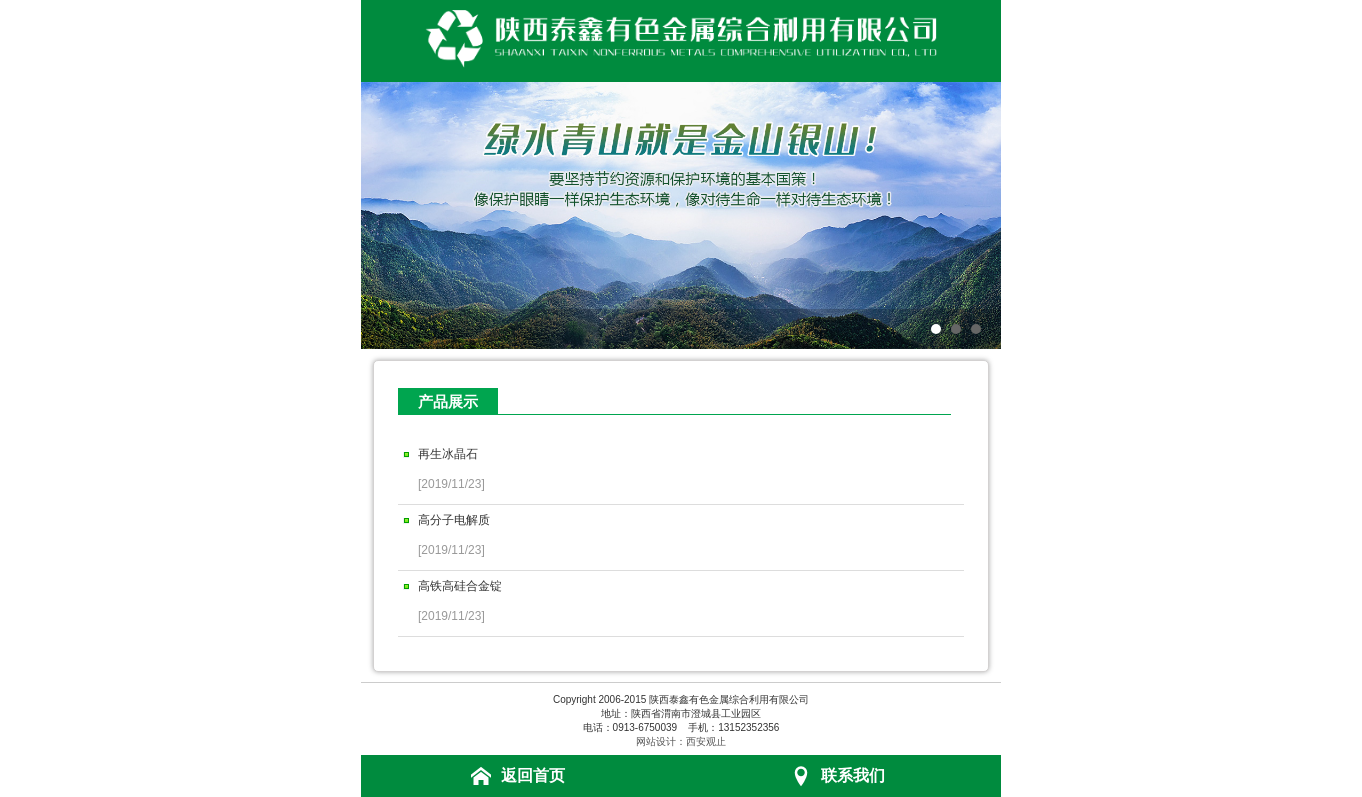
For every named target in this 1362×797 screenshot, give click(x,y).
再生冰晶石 (448, 454)
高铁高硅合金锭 (460, 586)
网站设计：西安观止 (681, 741)
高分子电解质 (454, 520)
